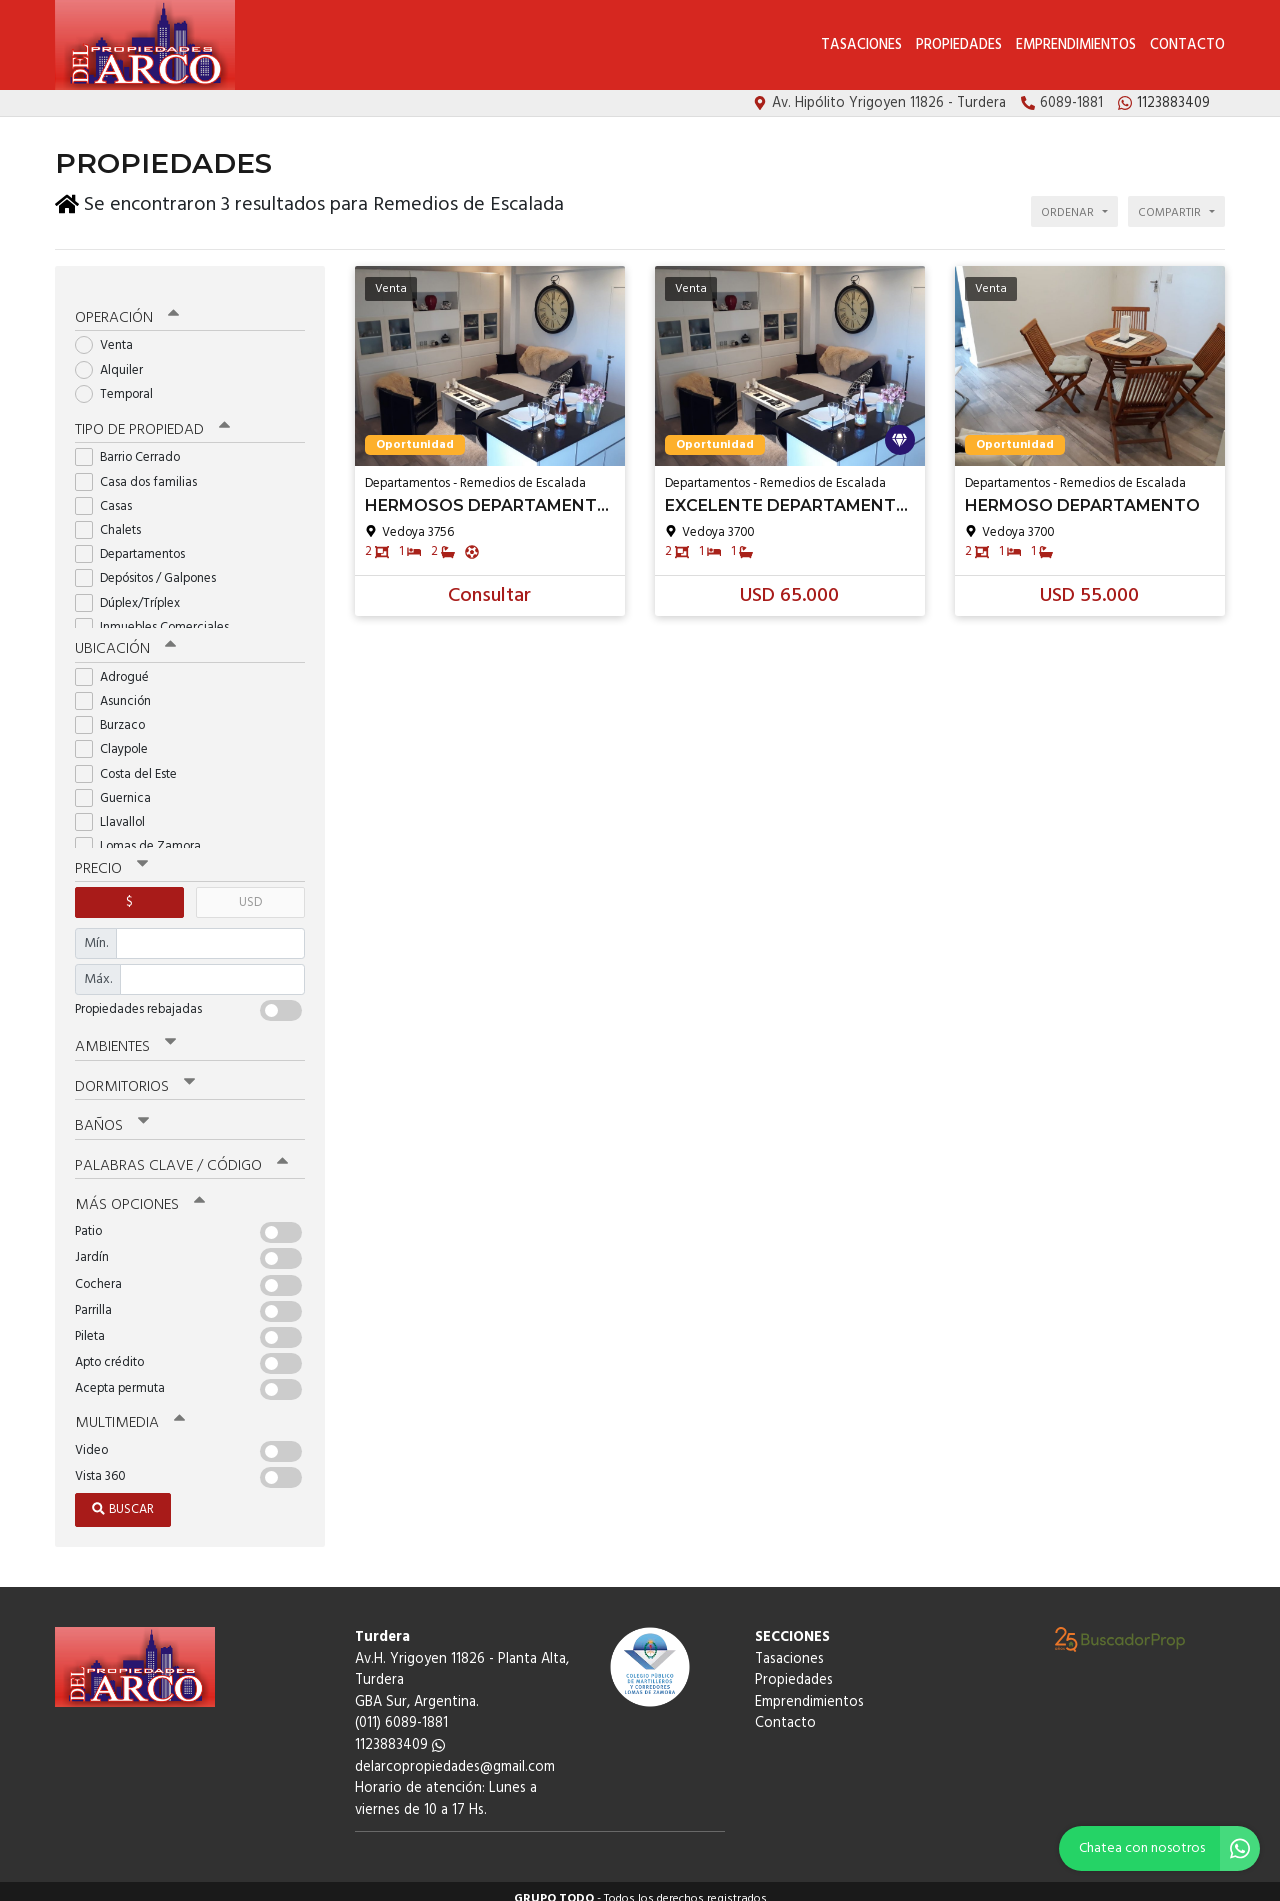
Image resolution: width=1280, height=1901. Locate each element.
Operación (127, 307)
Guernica (119, 785)
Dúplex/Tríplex (134, 590)
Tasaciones (861, 45)
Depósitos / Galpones (152, 566)
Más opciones (139, 1191)
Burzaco (116, 713)
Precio (111, 856)
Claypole (118, 737)
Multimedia (129, 1409)
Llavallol (116, 809)
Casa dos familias (142, 469)
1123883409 (400, 1730)
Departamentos (136, 542)
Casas (110, 494)
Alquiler (115, 358)
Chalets (114, 518)
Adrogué (118, 664)
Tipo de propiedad (152, 418)
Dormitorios (134, 1074)
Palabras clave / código (181, 1152)
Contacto (1187, 45)
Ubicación (125, 637)
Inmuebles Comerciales (158, 615)
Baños (112, 1113)
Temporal (120, 382)
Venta (110, 334)
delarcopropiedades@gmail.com (455, 1752)
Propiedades (959, 45)
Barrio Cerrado (134, 445)
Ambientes (125, 1035)
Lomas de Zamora (144, 834)
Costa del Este (132, 761)
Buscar (123, 1494)
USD (250, 889)
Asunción (119, 688)
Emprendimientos (1076, 45)
